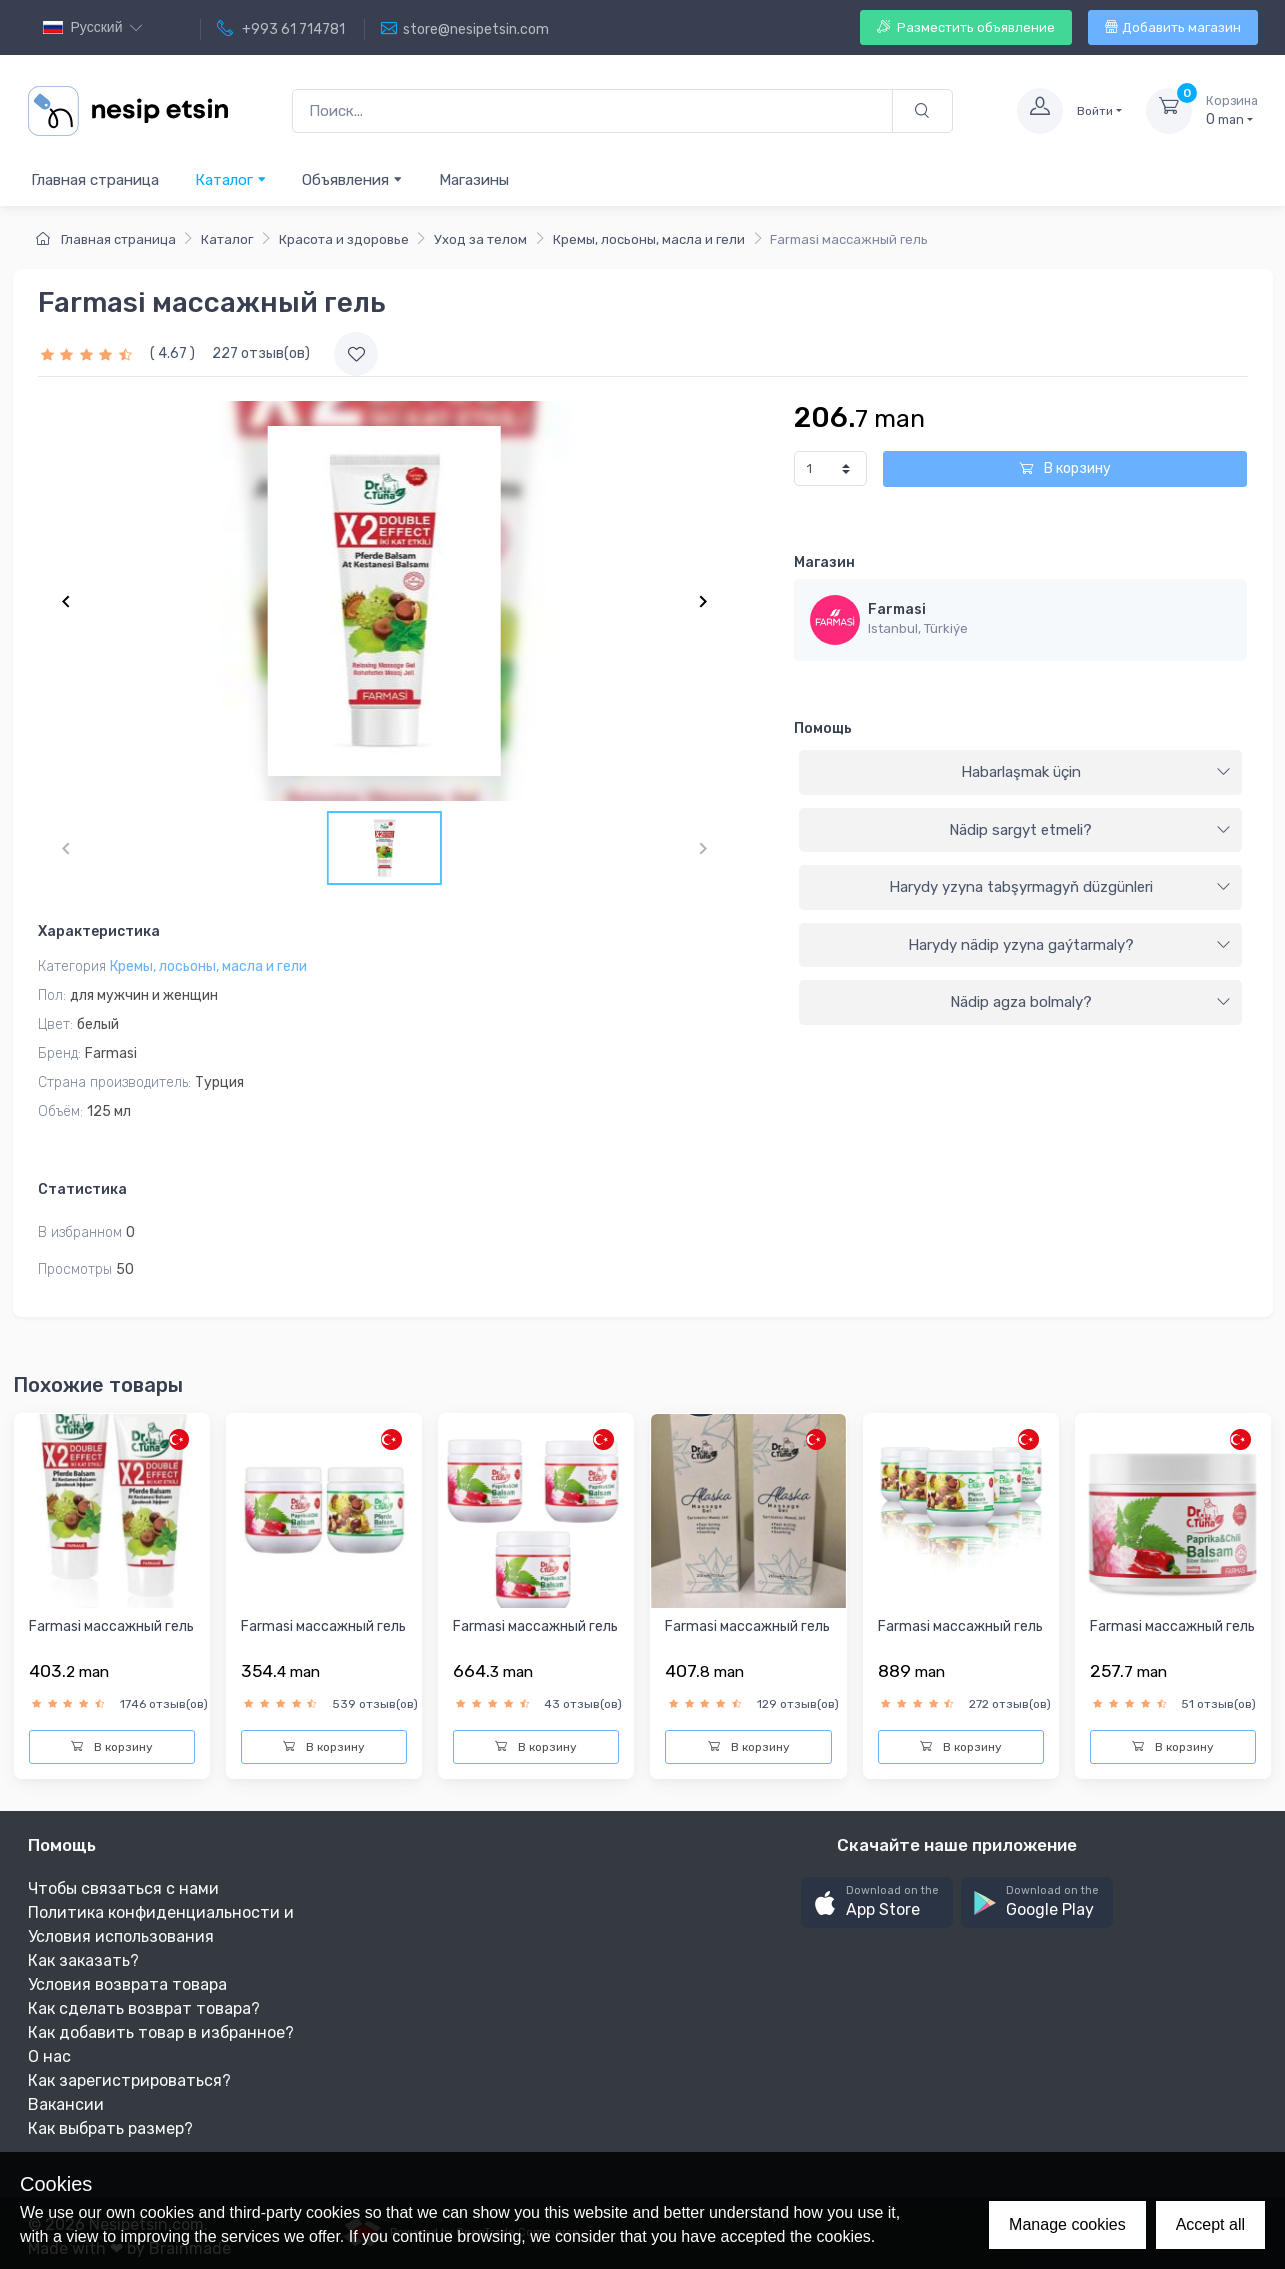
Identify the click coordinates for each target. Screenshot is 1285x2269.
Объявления (352, 179)
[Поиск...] (592, 111)
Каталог (231, 179)
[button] (877, 1902)
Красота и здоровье (344, 239)
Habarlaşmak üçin (1096, 772)
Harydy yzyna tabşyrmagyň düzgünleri (1060, 887)
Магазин (824, 562)
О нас (49, 2056)
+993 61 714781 (281, 29)
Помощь (823, 728)
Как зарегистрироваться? (129, 2080)
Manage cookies (1067, 2224)
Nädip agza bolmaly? (1091, 1002)
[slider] (89, 353)
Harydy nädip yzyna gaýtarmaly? (1070, 945)
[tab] (1021, 773)
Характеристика (99, 931)
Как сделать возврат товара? (144, 2008)
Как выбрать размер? (110, 2128)
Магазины (474, 180)
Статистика (82, 1189)
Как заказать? (83, 1960)
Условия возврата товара (127, 1984)
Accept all (1210, 2224)
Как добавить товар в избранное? (161, 2032)
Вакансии (66, 2104)
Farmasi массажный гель (111, 1626)
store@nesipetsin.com (465, 29)
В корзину (1065, 468)
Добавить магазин (1173, 27)
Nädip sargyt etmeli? (1090, 830)
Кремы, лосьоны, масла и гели (649, 239)
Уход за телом (480, 239)
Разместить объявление (966, 27)
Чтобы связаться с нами (123, 1888)
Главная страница (95, 180)
